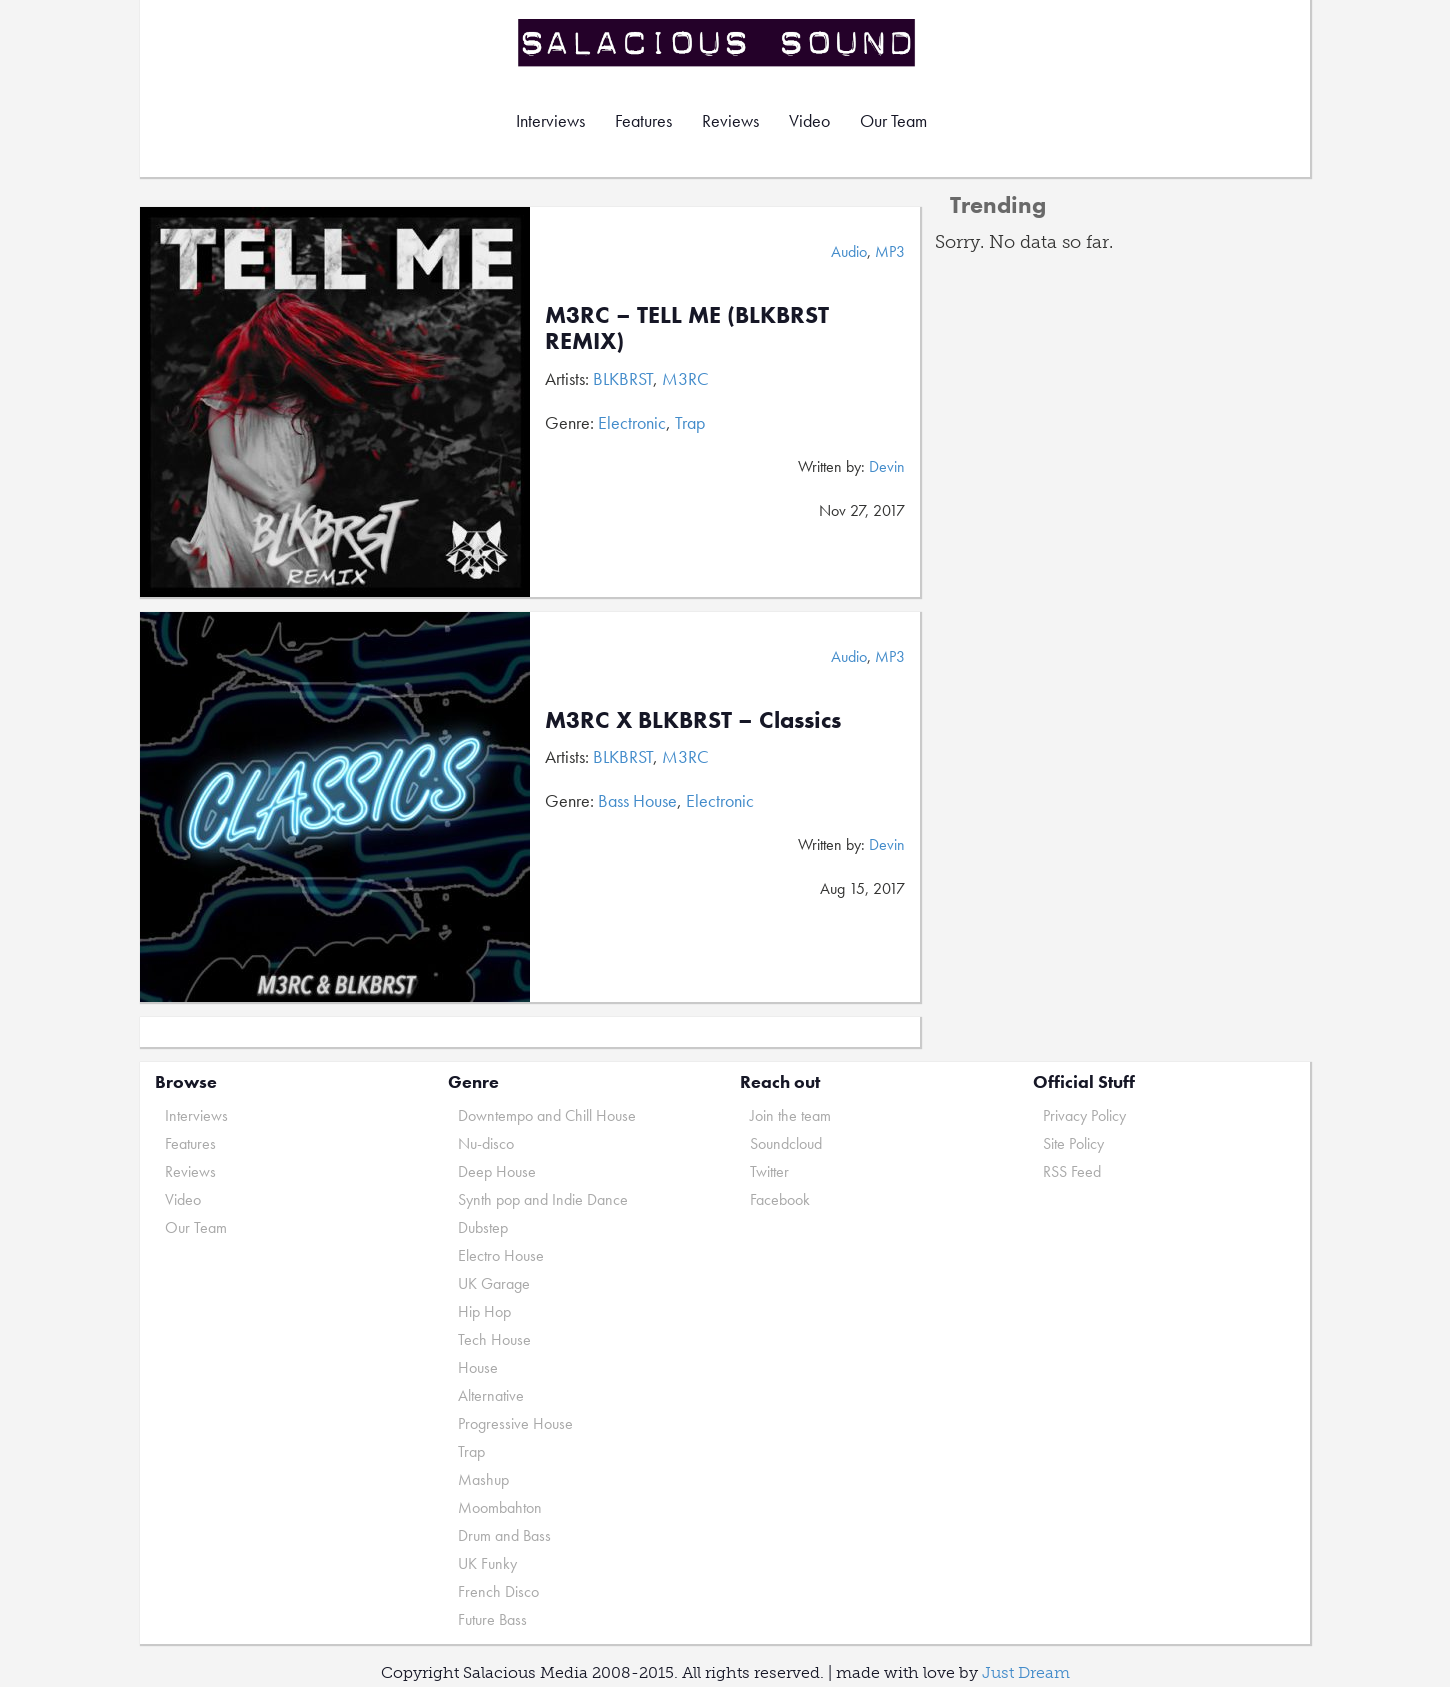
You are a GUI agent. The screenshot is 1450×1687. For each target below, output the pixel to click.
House (478, 1367)
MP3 (890, 251)
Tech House (494, 1339)
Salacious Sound (718, 42)
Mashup (483, 1479)
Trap (690, 422)
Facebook (780, 1199)
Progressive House (515, 1423)
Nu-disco (486, 1143)
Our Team (893, 120)
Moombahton (500, 1507)
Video (809, 120)
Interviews (550, 120)
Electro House (501, 1255)
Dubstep (483, 1227)
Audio (849, 251)
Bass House (637, 800)
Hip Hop (484, 1311)
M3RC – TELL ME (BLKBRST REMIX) (687, 327)
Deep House (497, 1171)
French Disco (498, 1591)
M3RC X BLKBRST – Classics (693, 719)
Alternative (491, 1395)
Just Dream (1026, 1672)
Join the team (790, 1115)
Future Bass (492, 1619)
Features (643, 120)
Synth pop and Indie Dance (543, 1199)
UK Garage (494, 1283)
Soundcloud (786, 1143)
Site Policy (1073, 1143)
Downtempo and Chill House (547, 1115)
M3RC (685, 378)
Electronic (632, 422)
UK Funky (487, 1563)
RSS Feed (1072, 1171)
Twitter (769, 1171)
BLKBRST (623, 378)
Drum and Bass (504, 1535)
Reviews (730, 120)
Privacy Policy (1084, 1115)
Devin (887, 466)
